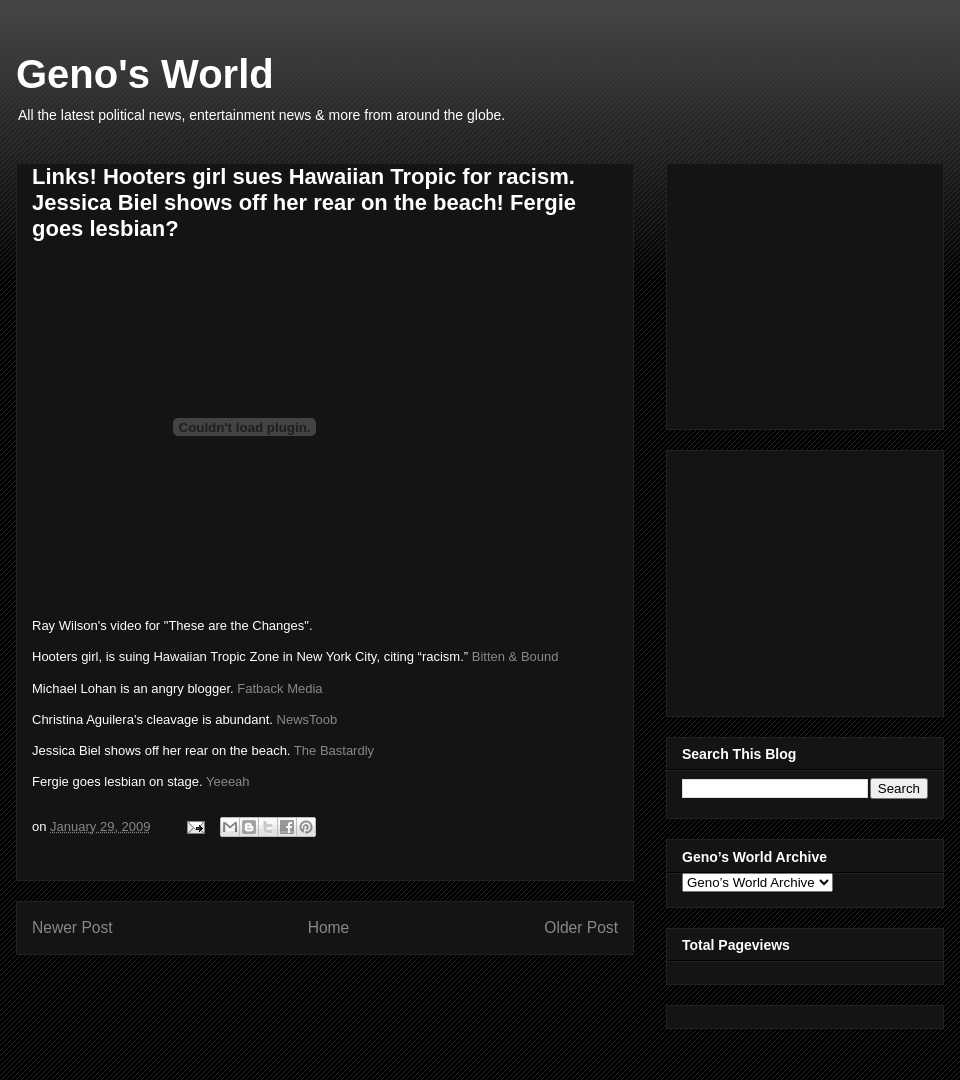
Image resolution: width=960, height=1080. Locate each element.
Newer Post (72, 927)
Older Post (581, 927)
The (334, 750)
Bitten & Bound (515, 656)
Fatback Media (279, 688)
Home (329, 927)
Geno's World (145, 74)
